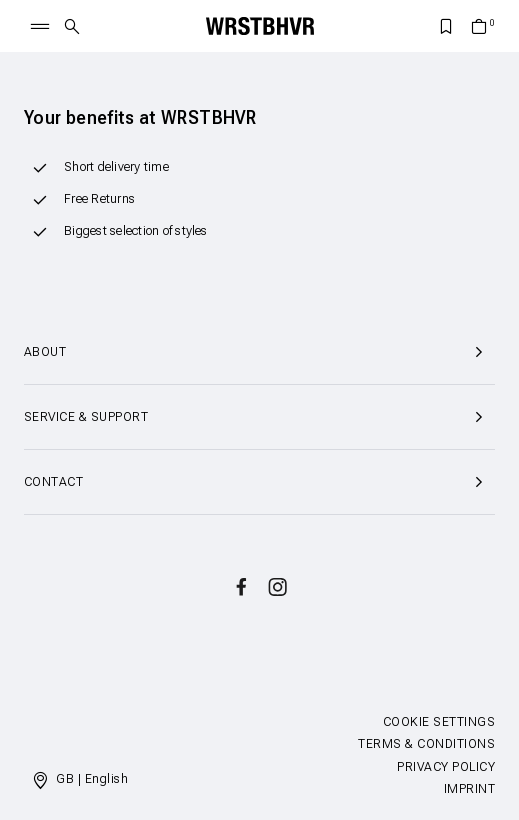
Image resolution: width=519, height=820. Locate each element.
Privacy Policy (446, 767)
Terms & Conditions (426, 744)
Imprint (469, 789)
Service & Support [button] (259, 417)
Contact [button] (259, 482)
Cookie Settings (439, 722)
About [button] (259, 352)
